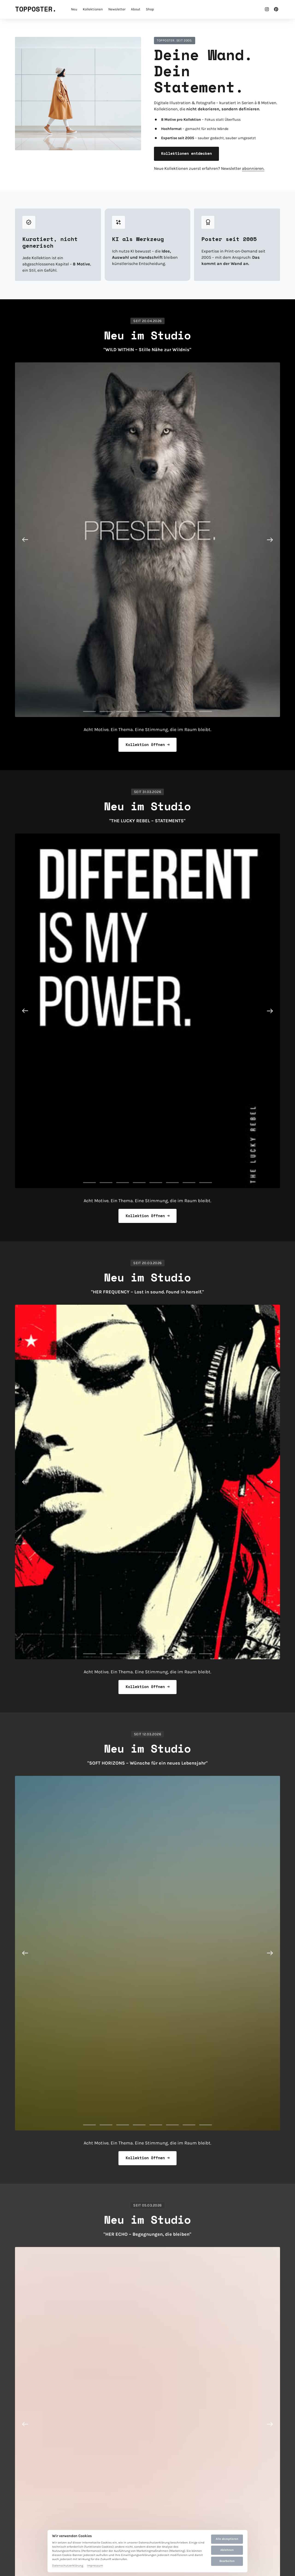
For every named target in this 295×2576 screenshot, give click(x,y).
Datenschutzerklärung (67, 2566)
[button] (270, 406)
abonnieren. (253, 168)
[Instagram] (268, 9)
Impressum (95, 2566)
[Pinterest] (277, 9)
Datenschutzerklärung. (102, 2277)
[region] (147, 406)
